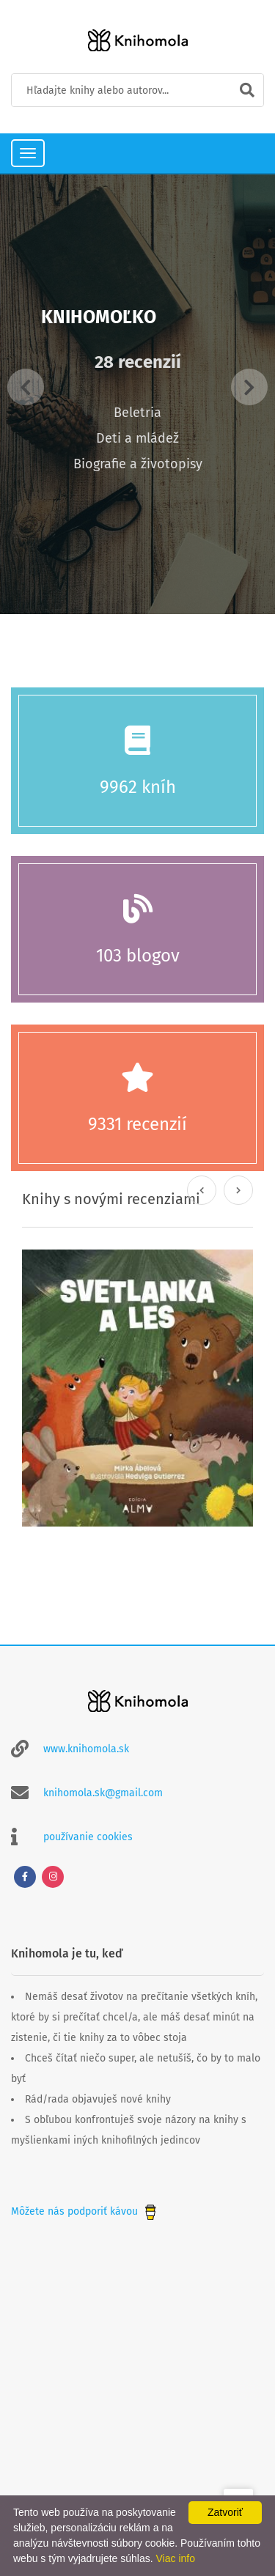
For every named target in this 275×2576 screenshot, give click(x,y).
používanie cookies (88, 1837)
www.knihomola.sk (86, 1749)
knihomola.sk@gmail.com (103, 1793)
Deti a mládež (137, 438)
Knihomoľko (98, 317)
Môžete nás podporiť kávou (85, 2211)
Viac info (175, 2558)
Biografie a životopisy (137, 464)
